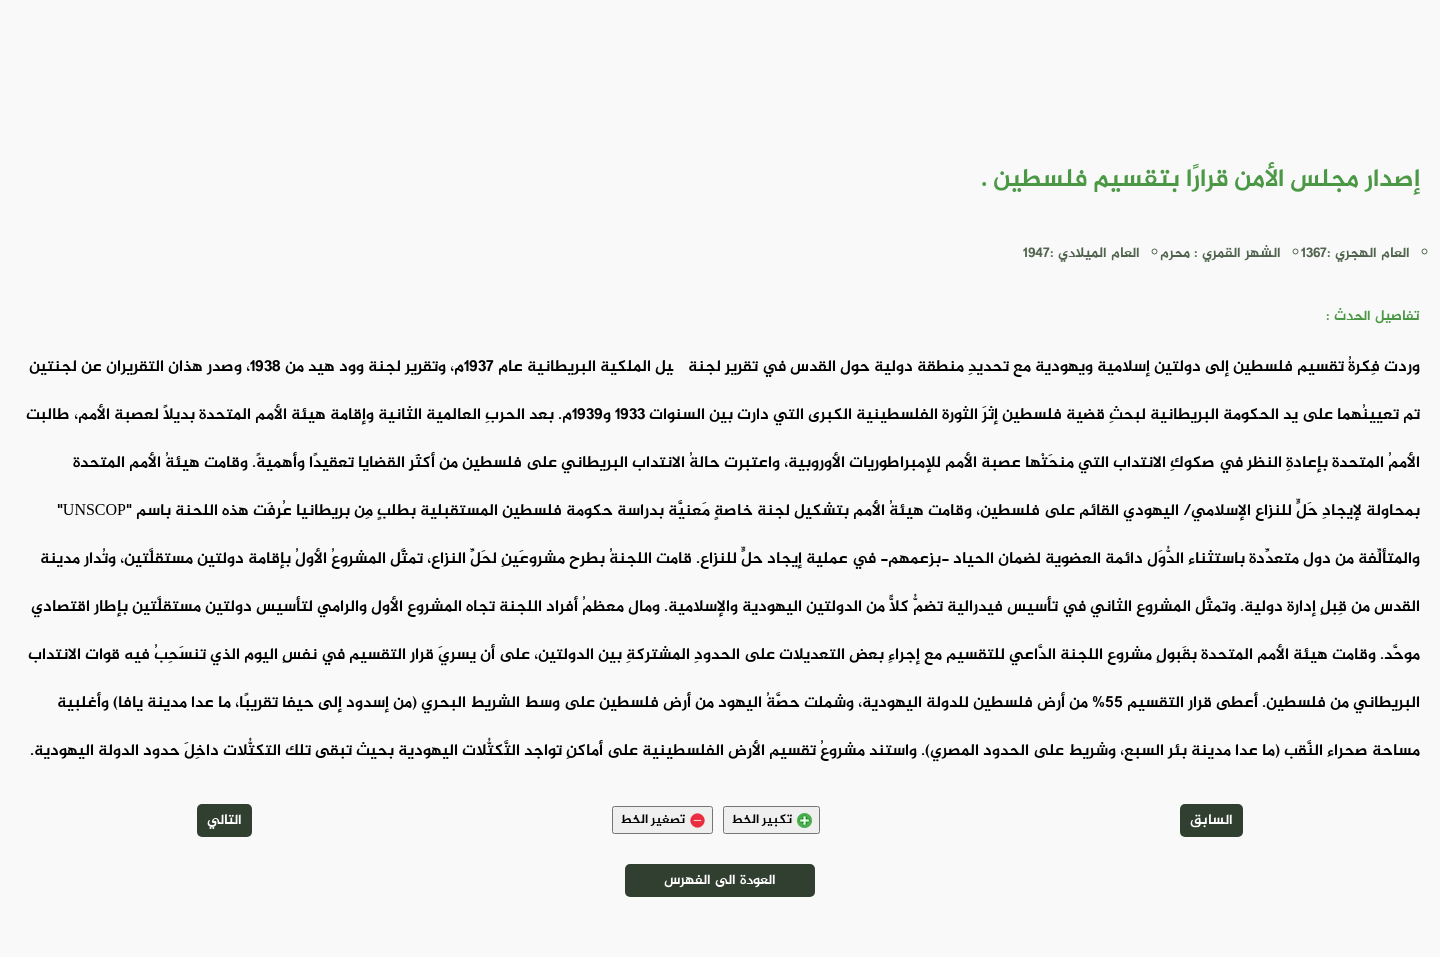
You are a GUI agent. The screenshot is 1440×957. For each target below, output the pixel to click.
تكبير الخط (771, 820)
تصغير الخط (662, 820)
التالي (224, 820)
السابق (1211, 820)
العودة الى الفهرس (720, 880)
